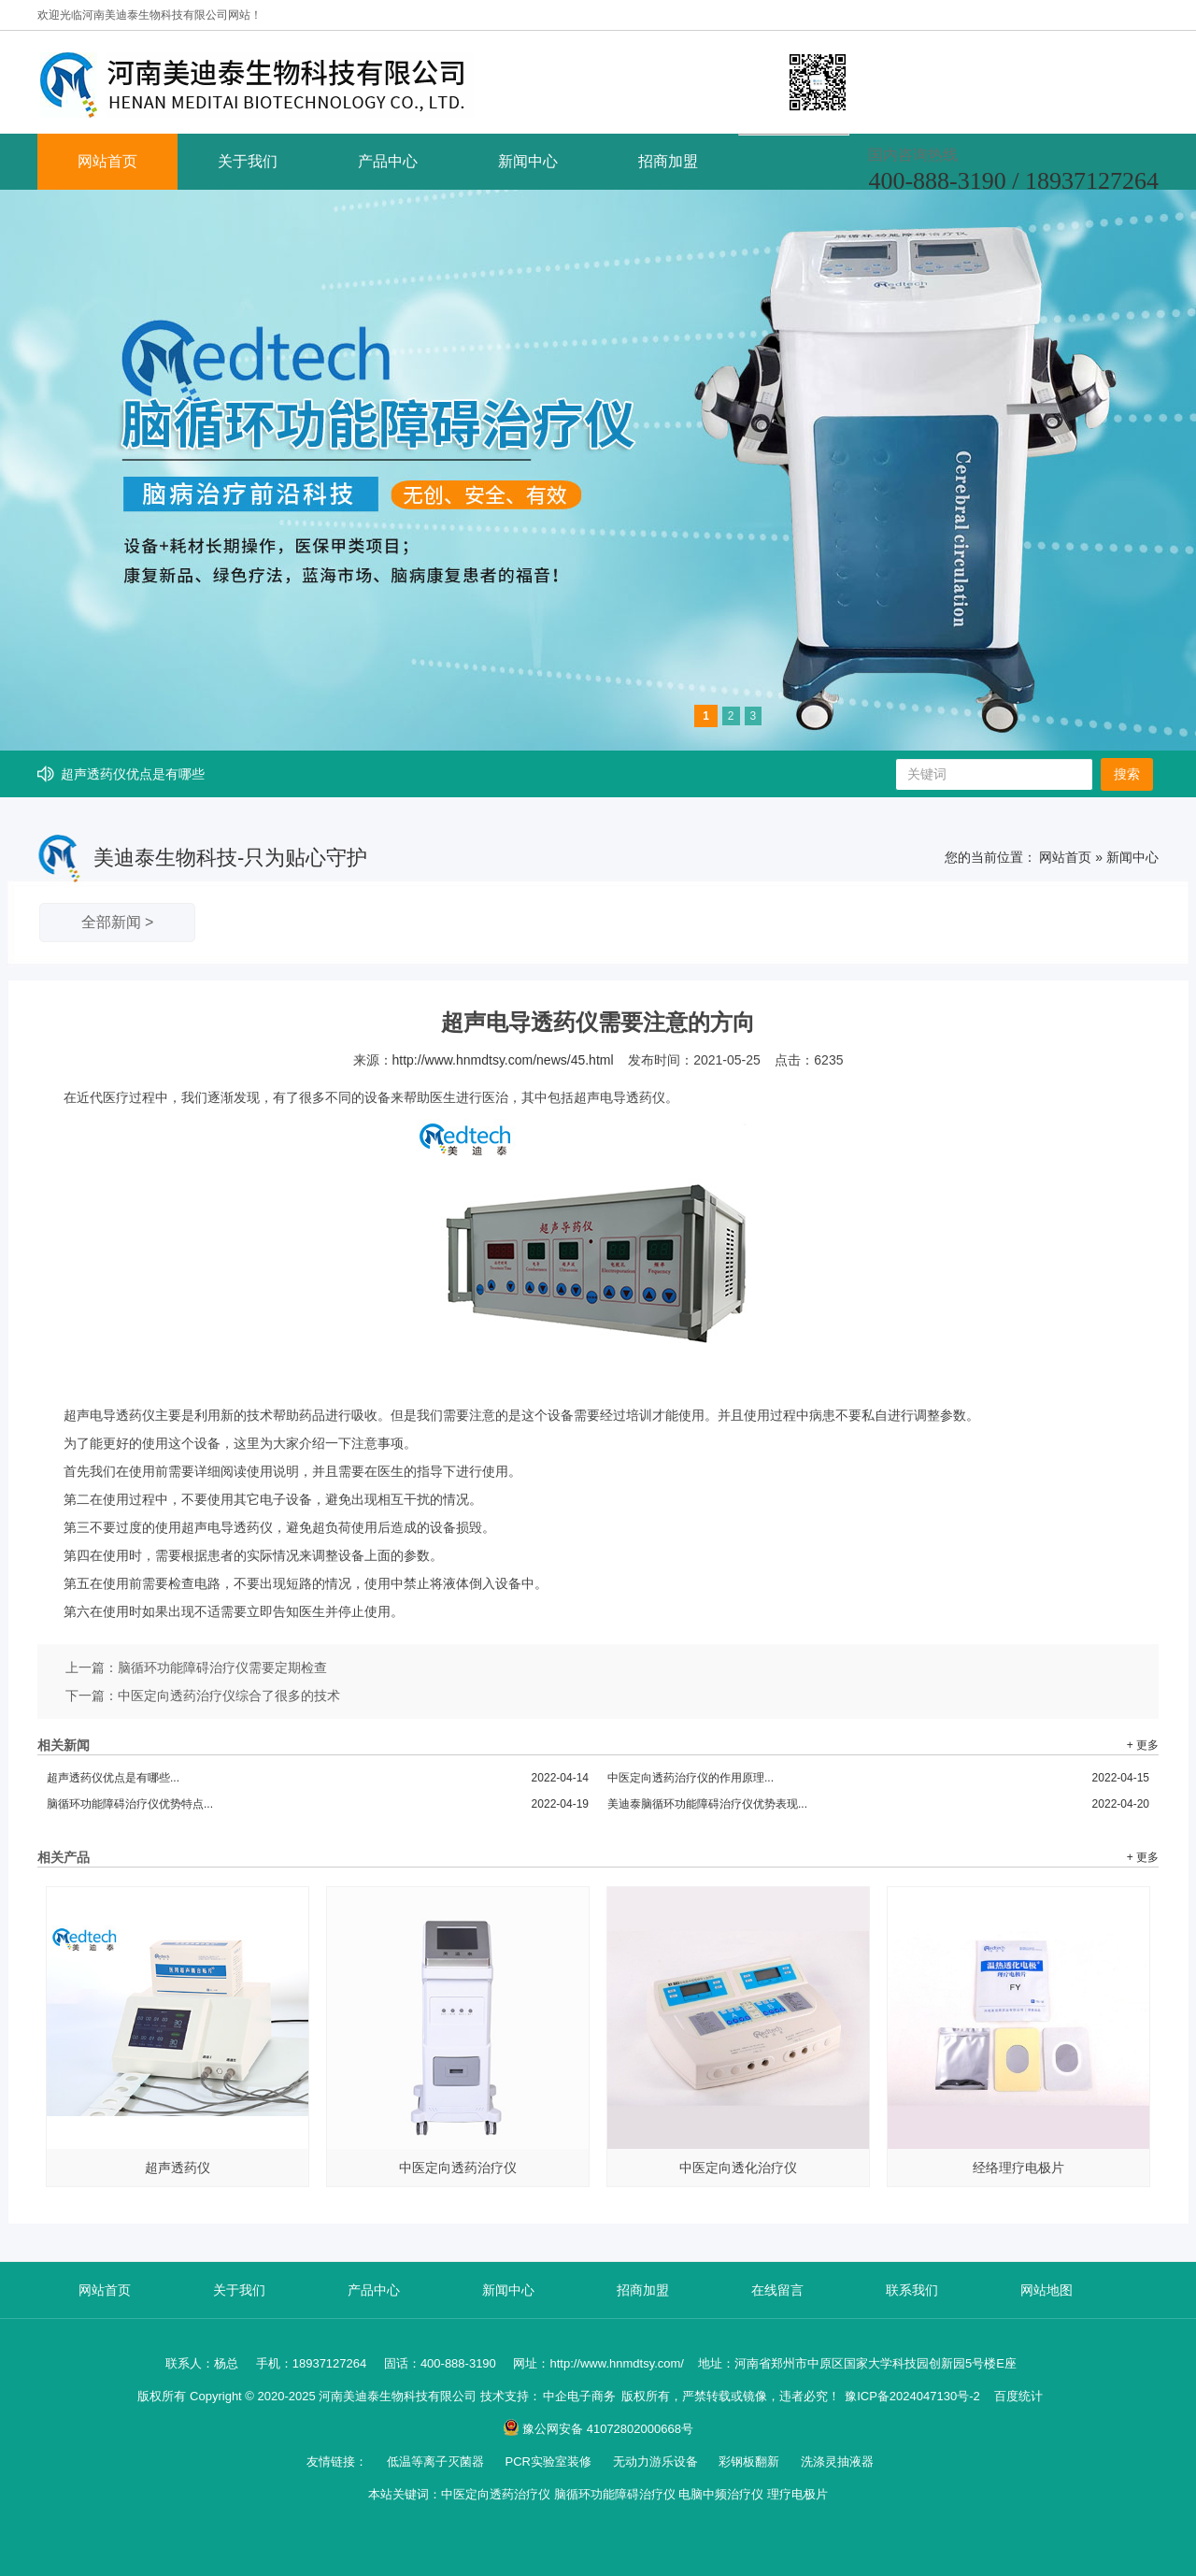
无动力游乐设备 (657, 2461)
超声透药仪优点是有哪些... (318, 1778)
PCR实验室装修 (549, 2461)
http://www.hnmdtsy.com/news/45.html (503, 1059)
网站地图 (1046, 2290)
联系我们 (912, 2290)
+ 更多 (1143, 1745)
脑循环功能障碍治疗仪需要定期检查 (222, 1667)
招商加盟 (668, 161)
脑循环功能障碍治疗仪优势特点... (318, 1804)
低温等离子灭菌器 (437, 2461)
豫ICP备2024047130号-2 (912, 2396)
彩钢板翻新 (751, 2461)
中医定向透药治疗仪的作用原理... (878, 1778)
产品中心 (388, 161)
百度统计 (1018, 2396)
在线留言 (777, 2290)
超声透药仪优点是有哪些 (133, 773)
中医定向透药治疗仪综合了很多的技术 (229, 1695)
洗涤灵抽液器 (837, 2461)
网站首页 (107, 161)
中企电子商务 (579, 2396)
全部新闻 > (117, 922)
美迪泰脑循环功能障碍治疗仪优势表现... (878, 1804)
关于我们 (248, 161)
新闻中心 (528, 161)
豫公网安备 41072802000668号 (598, 2429)
